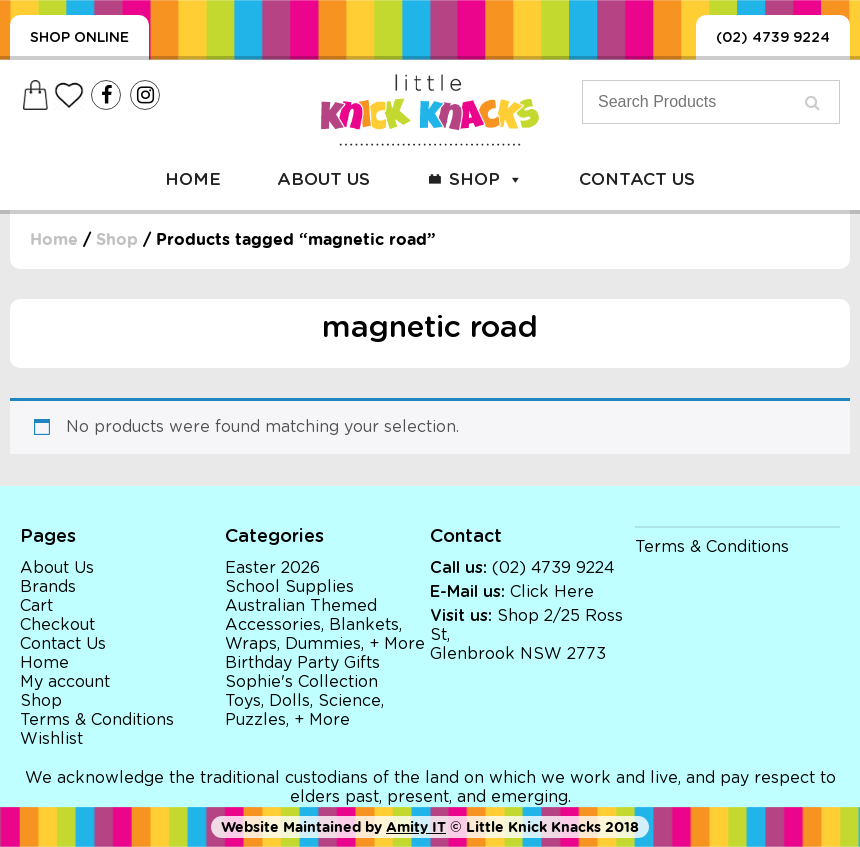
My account (65, 682)
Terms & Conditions (97, 720)
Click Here (552, 592)
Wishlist (51, 739)
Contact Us (637, 179)
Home (193, 179)
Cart (36, 606)
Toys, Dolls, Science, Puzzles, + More (304, 710)
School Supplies (289, 587)
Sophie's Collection (301, 682)
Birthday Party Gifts (302, 663)
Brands (48, 587)
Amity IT (416, 827)
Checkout (57, 625)
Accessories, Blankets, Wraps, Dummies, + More (325, 634)
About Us (323, 179)
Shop (486, 179)
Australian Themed (301, 606)
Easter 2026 (272, 568)
